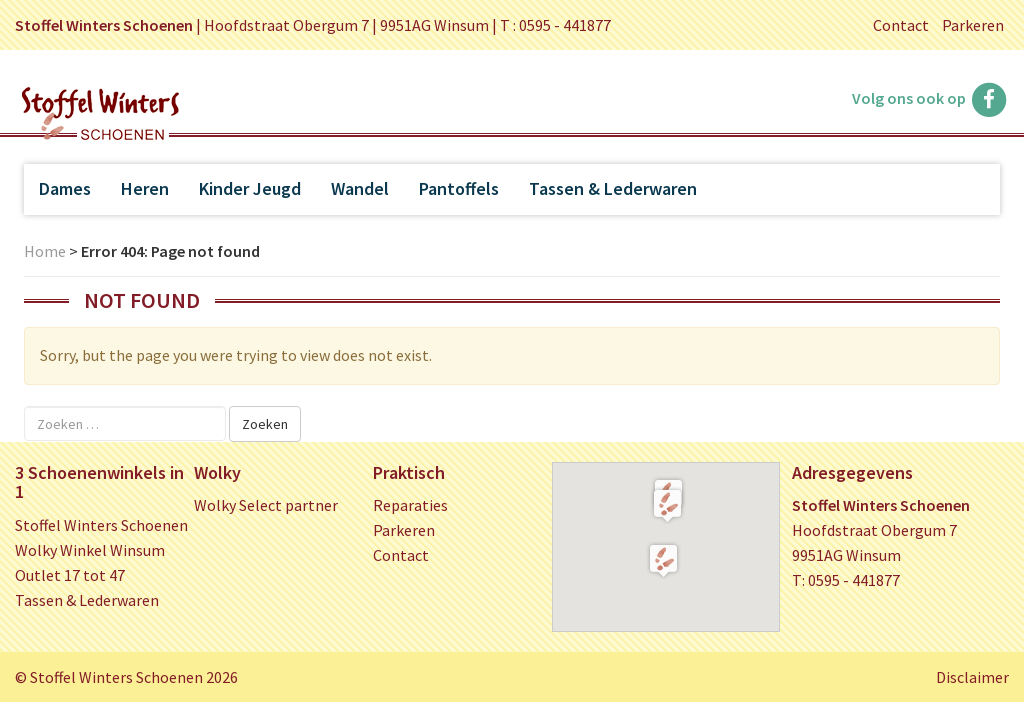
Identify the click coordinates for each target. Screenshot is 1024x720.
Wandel (360, 188)
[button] (667, 505)
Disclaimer (972, 677)
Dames (65, 188)
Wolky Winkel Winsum (90, 550)
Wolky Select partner (266, 505)
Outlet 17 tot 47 (70, 575)
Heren (145, 188)
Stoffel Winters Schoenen (101, 525)
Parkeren (973, 25)
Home (45, 251)
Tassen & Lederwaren (613, 188)
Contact (901, 25)
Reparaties (410, 505)
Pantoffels (459, 188)
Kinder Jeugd (250, 188)
